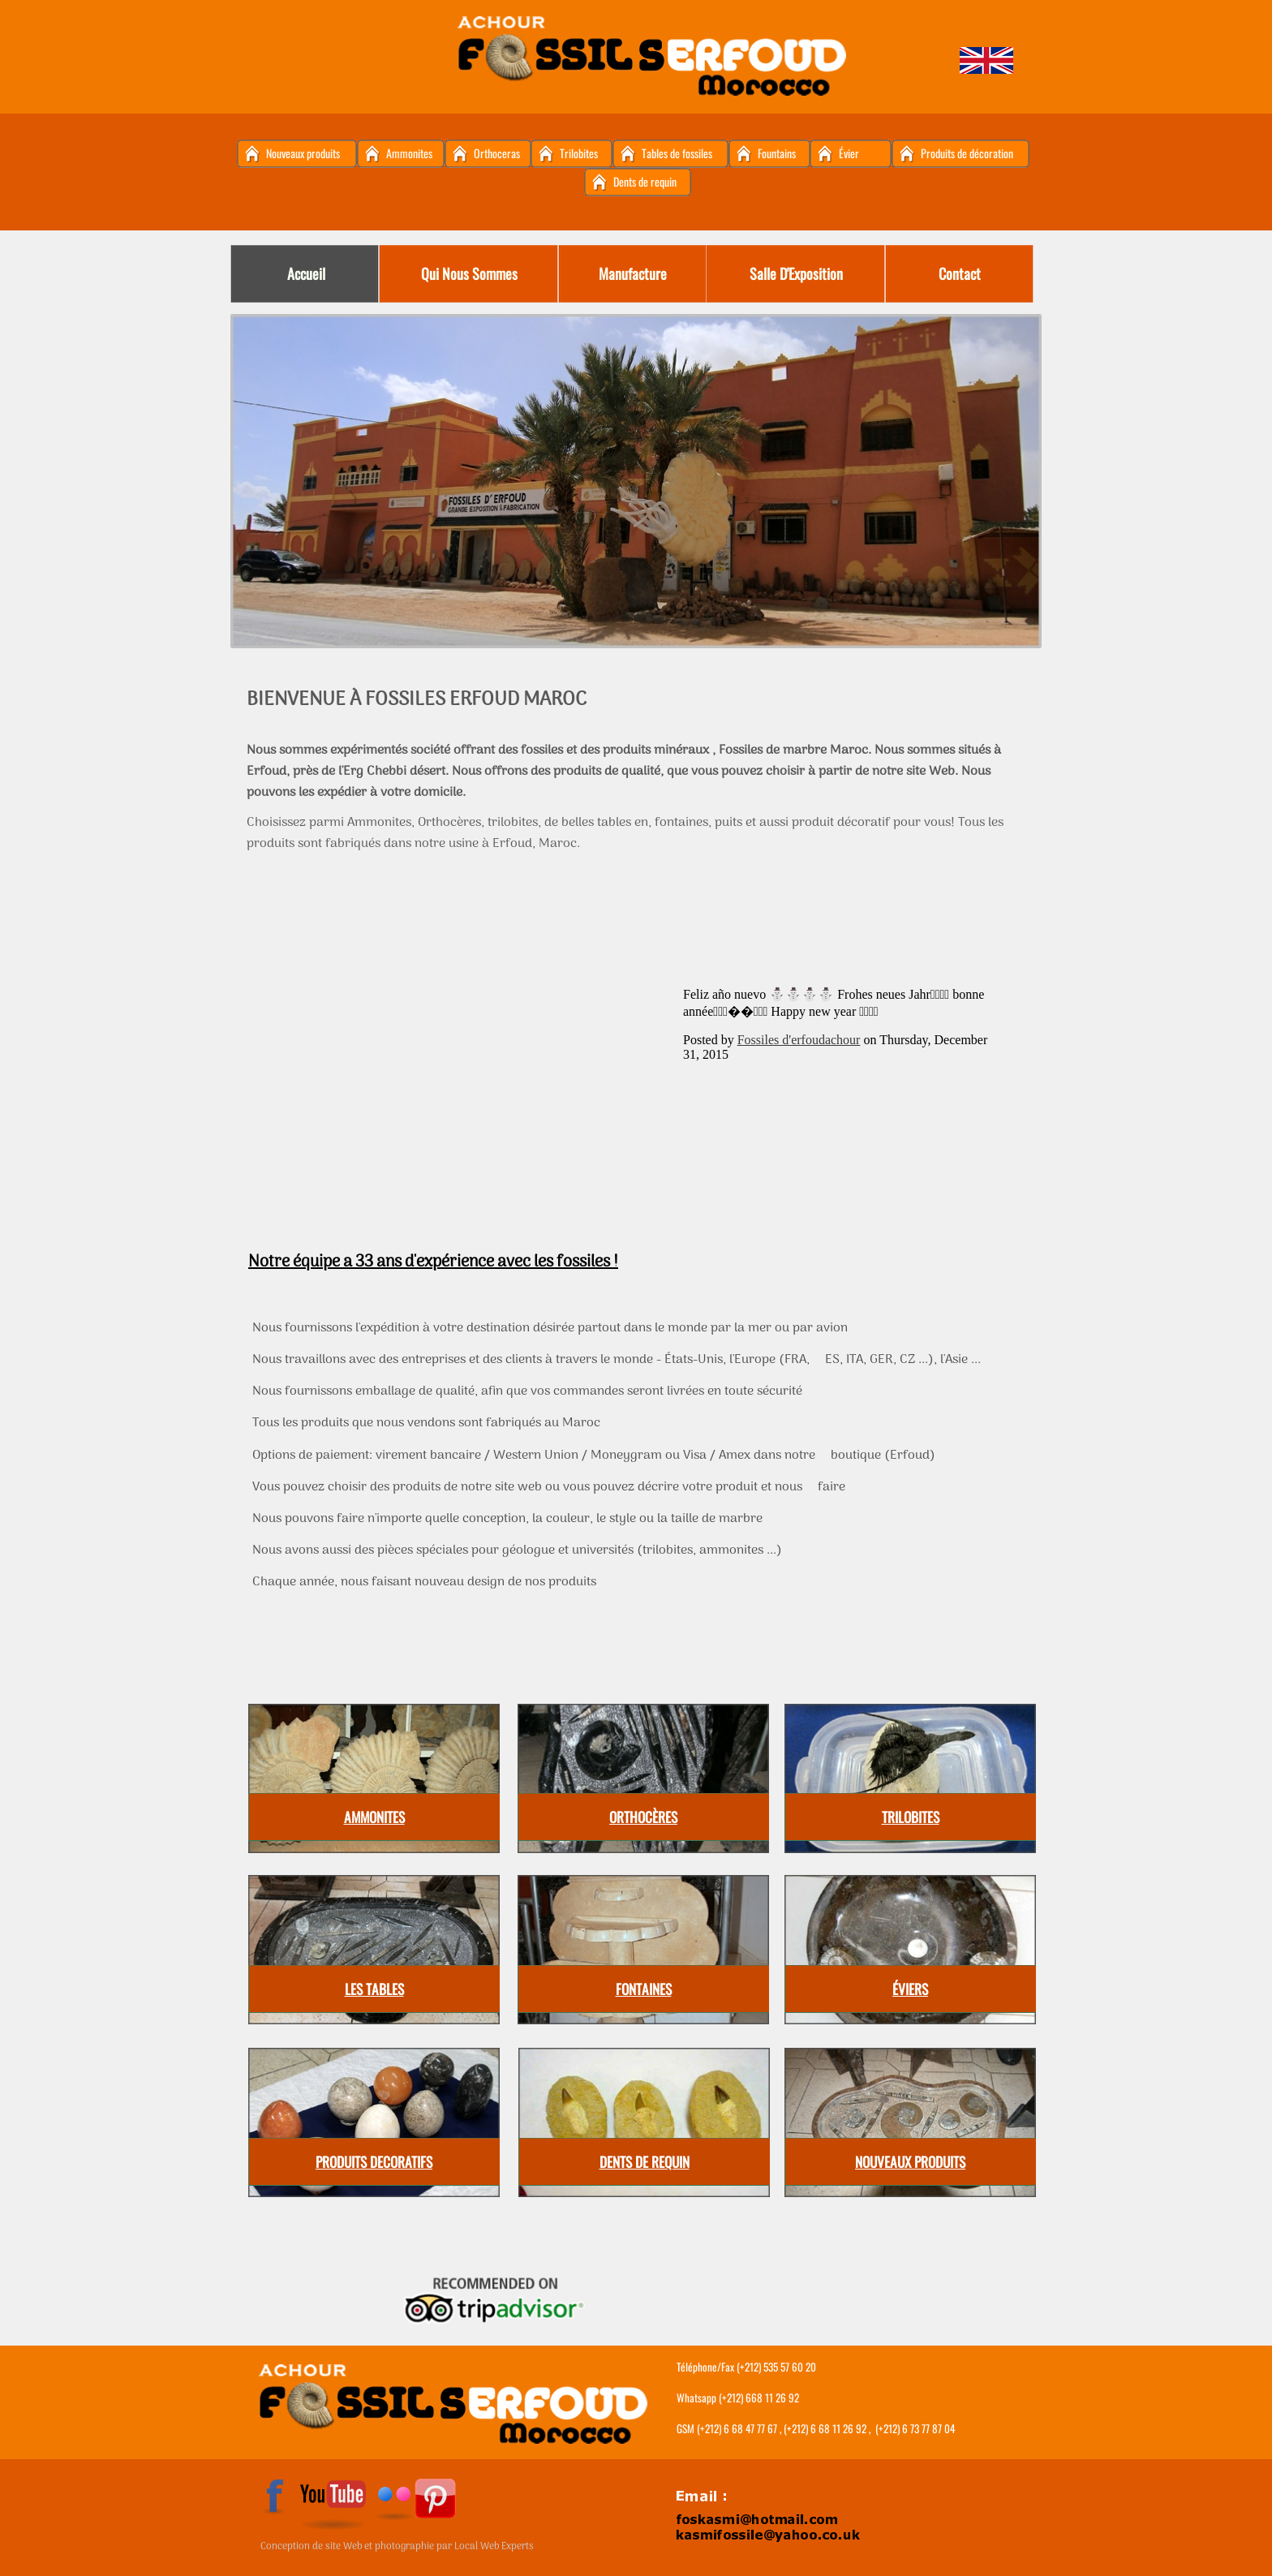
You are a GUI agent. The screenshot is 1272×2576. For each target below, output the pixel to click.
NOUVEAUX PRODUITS (910, 2161)
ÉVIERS (910, 1988)
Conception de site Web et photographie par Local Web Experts (397, 2547)
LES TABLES (374, 1988)
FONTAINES (644, 1988)
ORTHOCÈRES (643, 1816)
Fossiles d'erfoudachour (799, 1040)
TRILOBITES (910, 1816)
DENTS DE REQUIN (644, 2161)
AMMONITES (374, 1816)
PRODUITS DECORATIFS (374, 2161)
